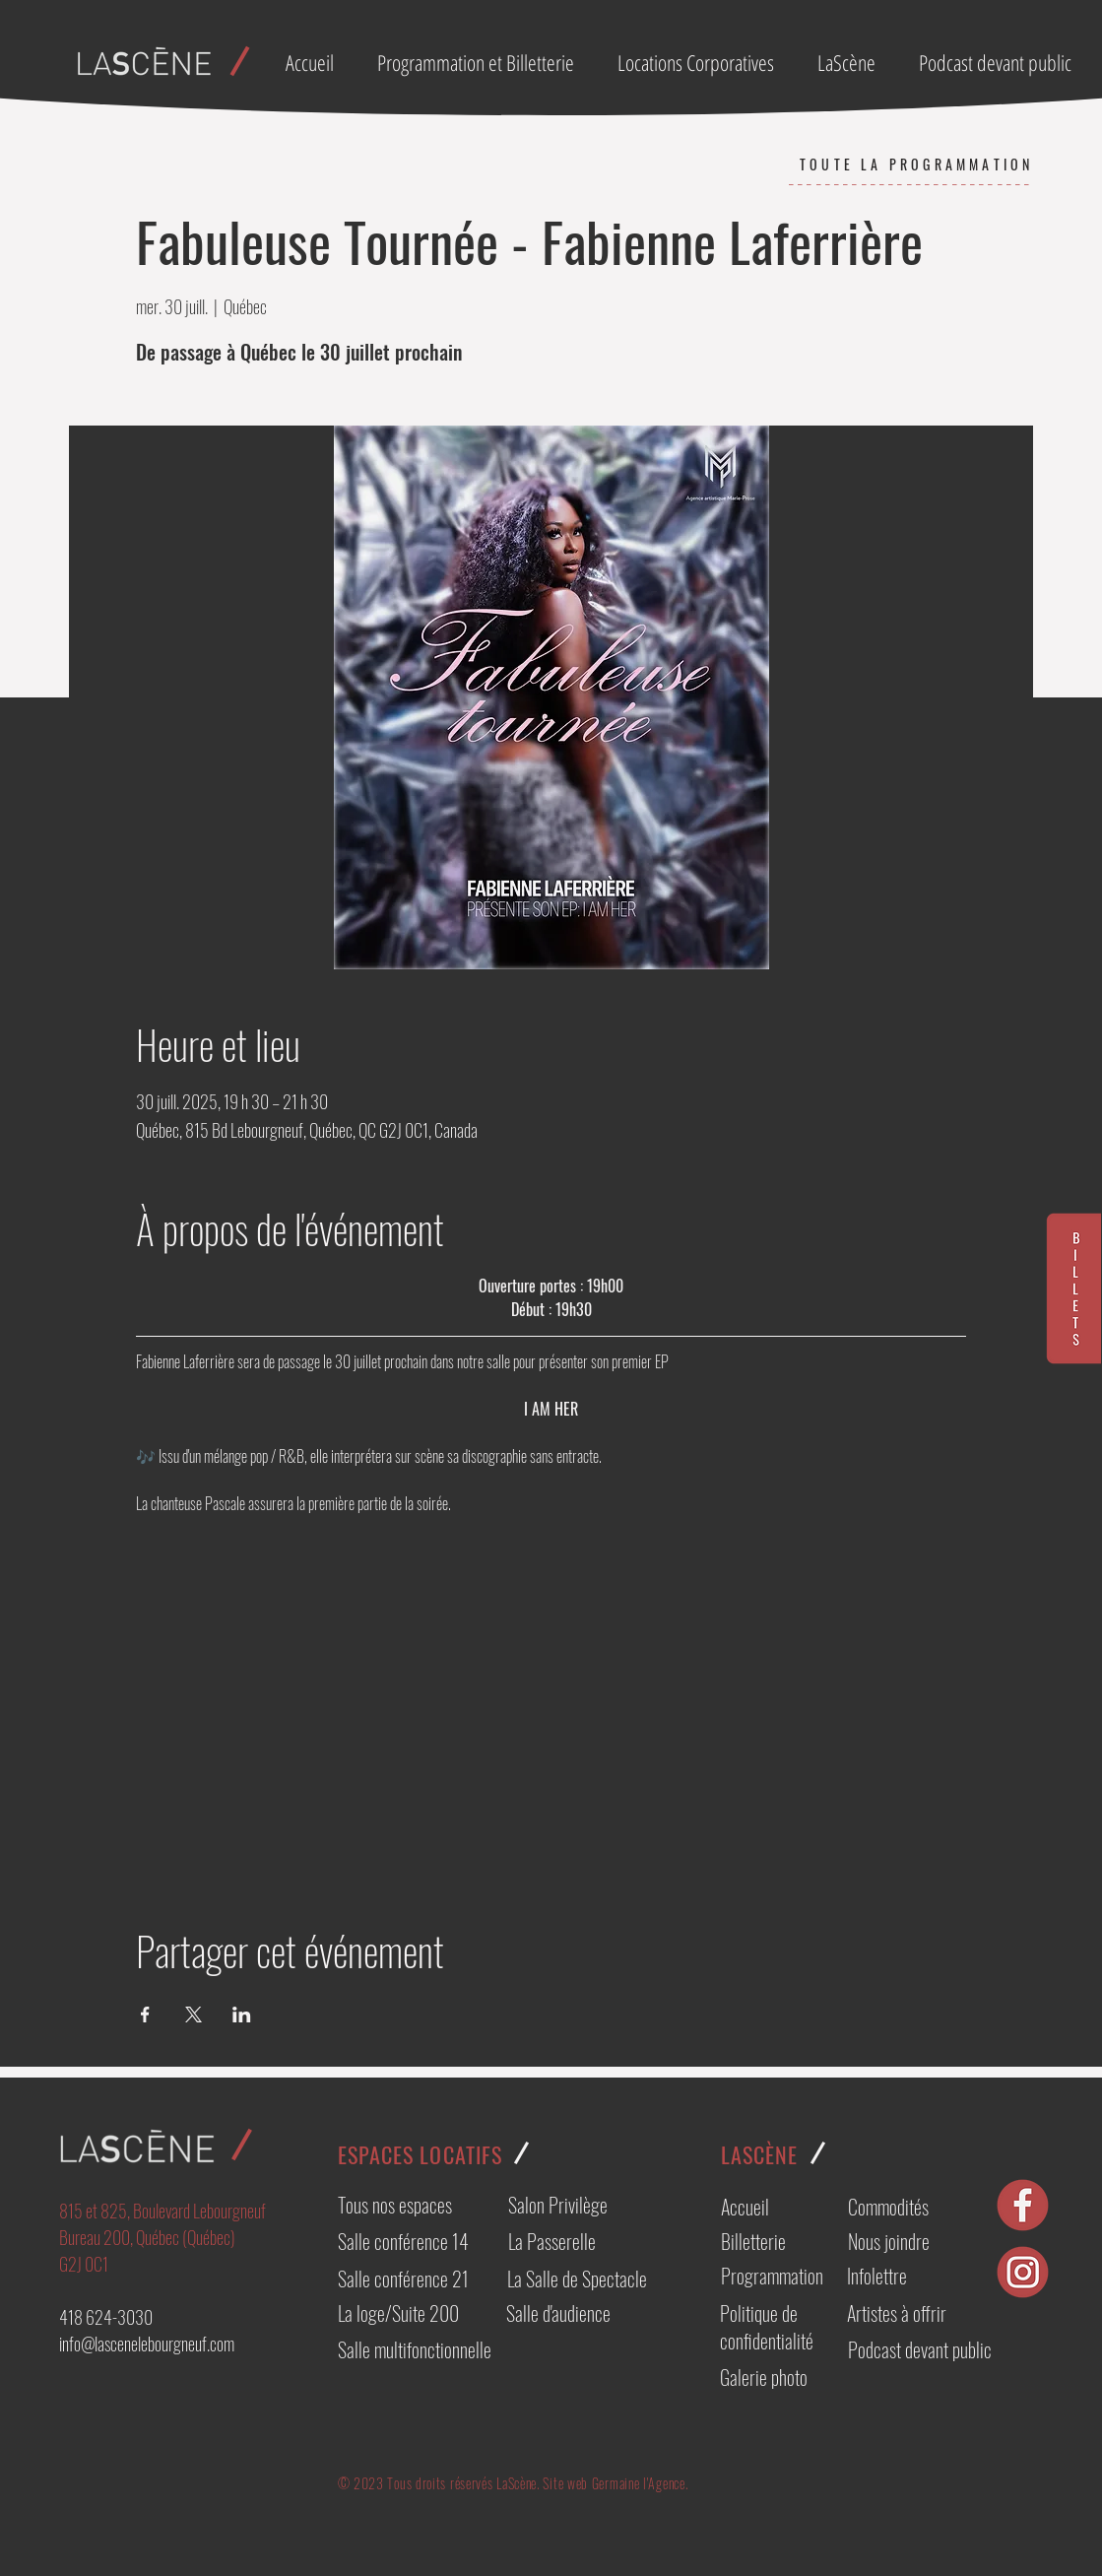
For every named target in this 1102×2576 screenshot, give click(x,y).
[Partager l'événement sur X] (193, 2014)
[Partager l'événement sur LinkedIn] (241, 2014)
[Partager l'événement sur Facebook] (145, 2014)
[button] (703, 62)
